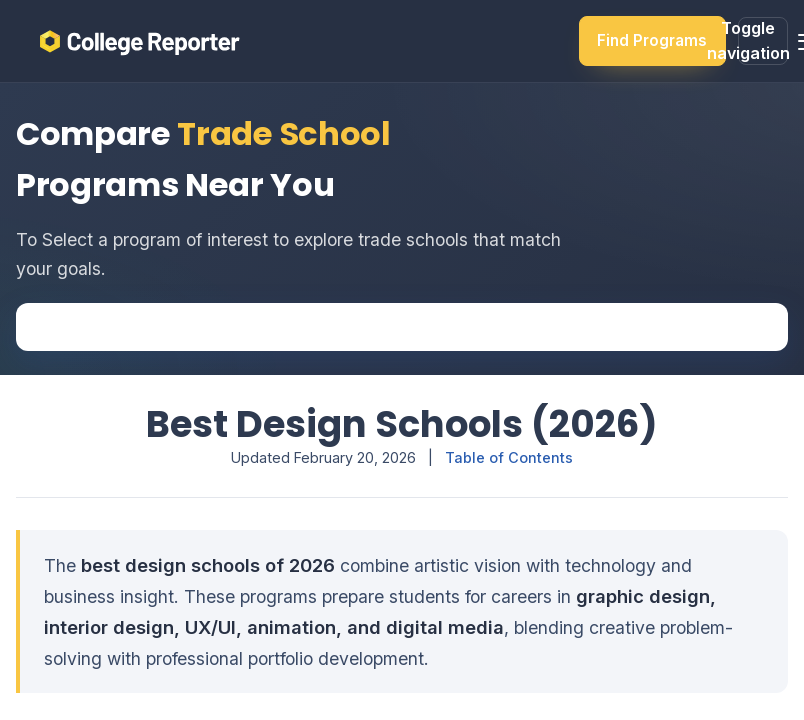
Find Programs (652, 40)
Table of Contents (509, 457)
